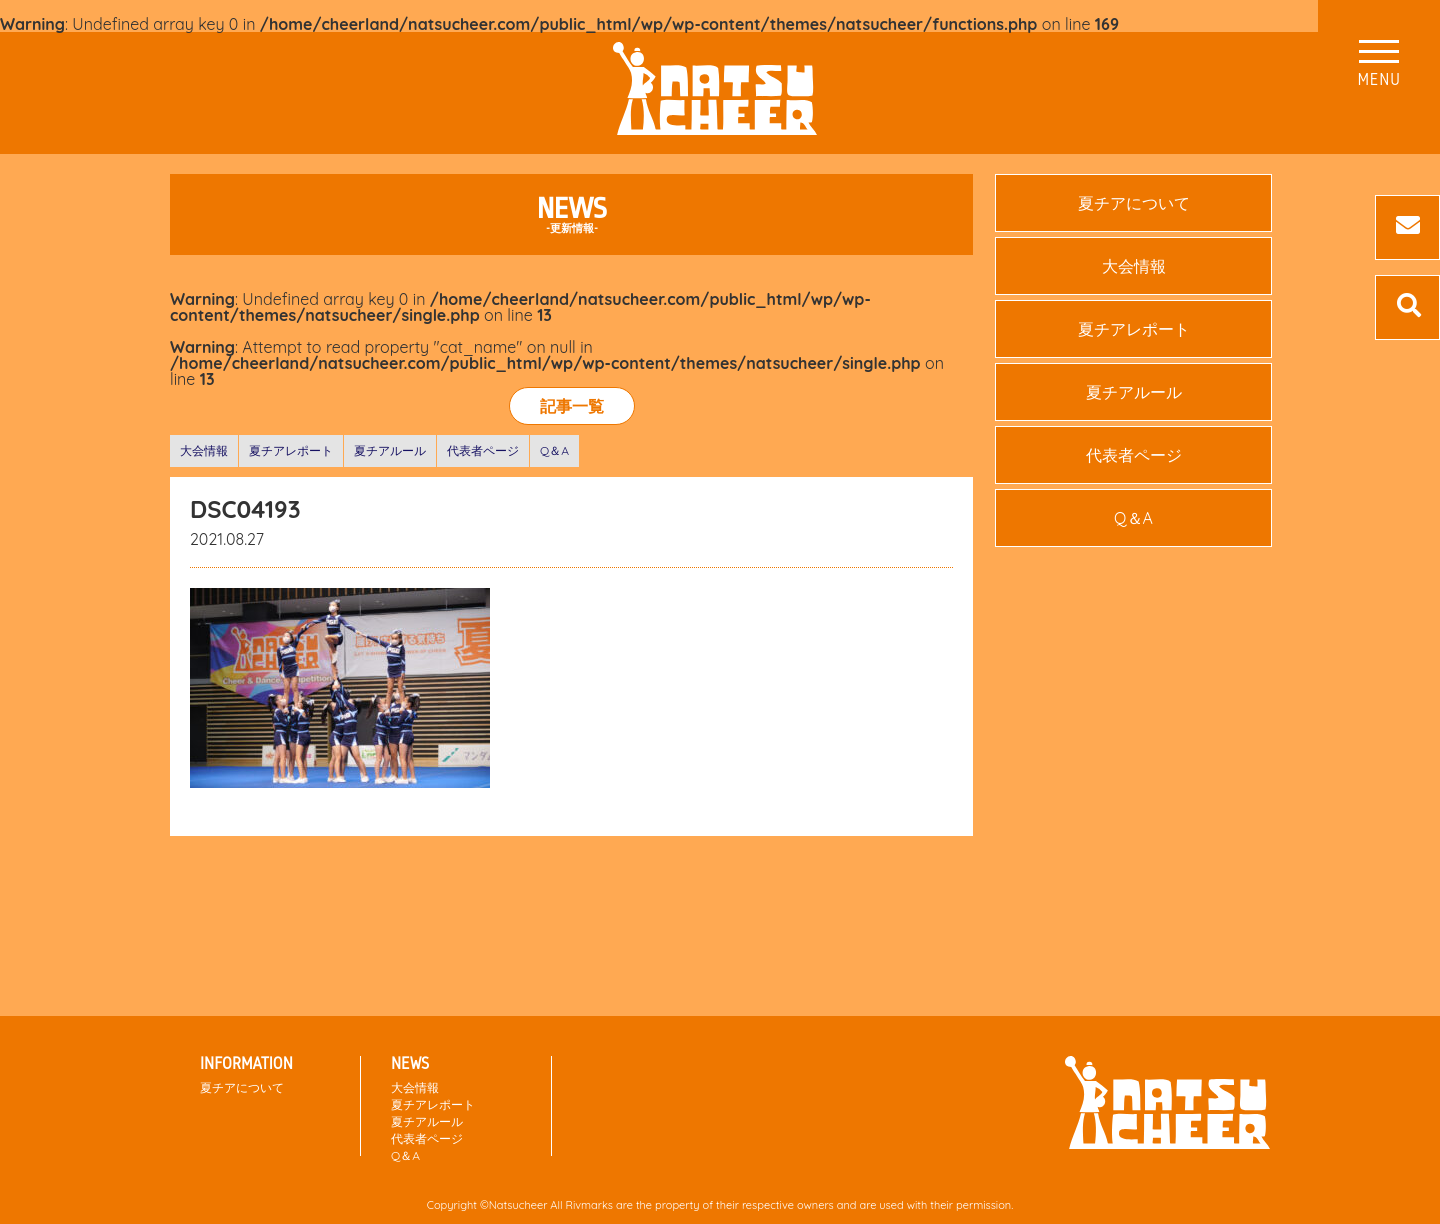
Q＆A (554, 450)
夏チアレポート (291, 450)
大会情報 (204, 450)
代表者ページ (483, 450)
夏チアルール (390, 450)
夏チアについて (1134, 203)
